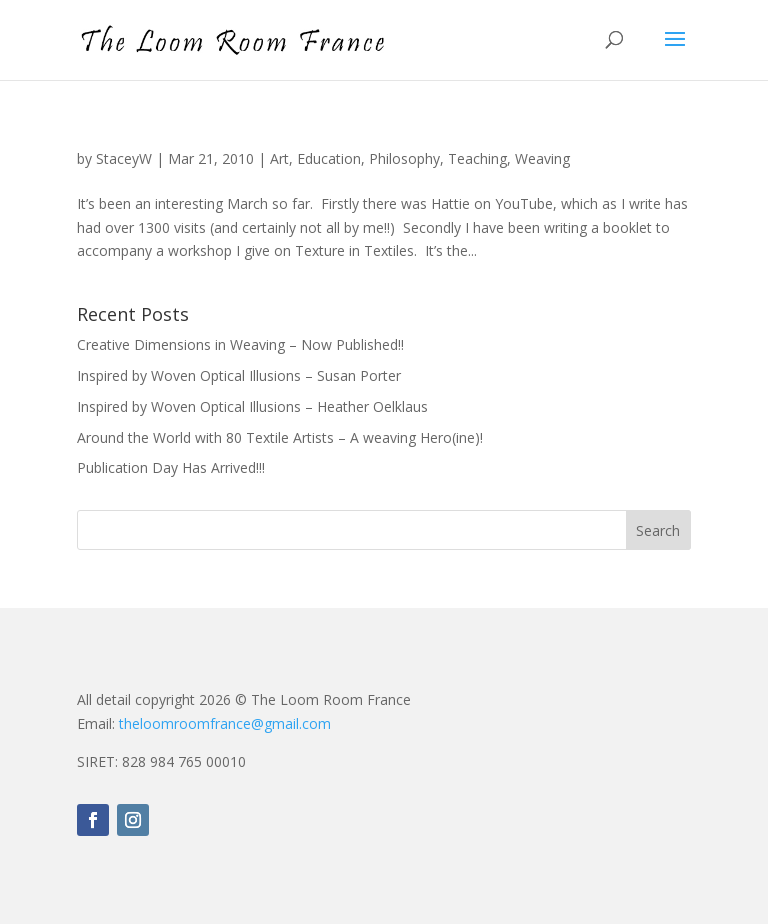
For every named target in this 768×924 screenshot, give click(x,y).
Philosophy (404, 158)
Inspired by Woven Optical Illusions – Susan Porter (239, 375)
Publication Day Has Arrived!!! (171, 467)
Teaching (477, 158)
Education (329, 158)
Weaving (542, 158)
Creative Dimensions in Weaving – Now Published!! (240, 344)
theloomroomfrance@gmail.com (225, 723)
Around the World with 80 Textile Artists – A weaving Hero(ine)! (280, 437)
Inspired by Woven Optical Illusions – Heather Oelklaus (252, 406)
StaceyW (124, 158)
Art (279, 158)
